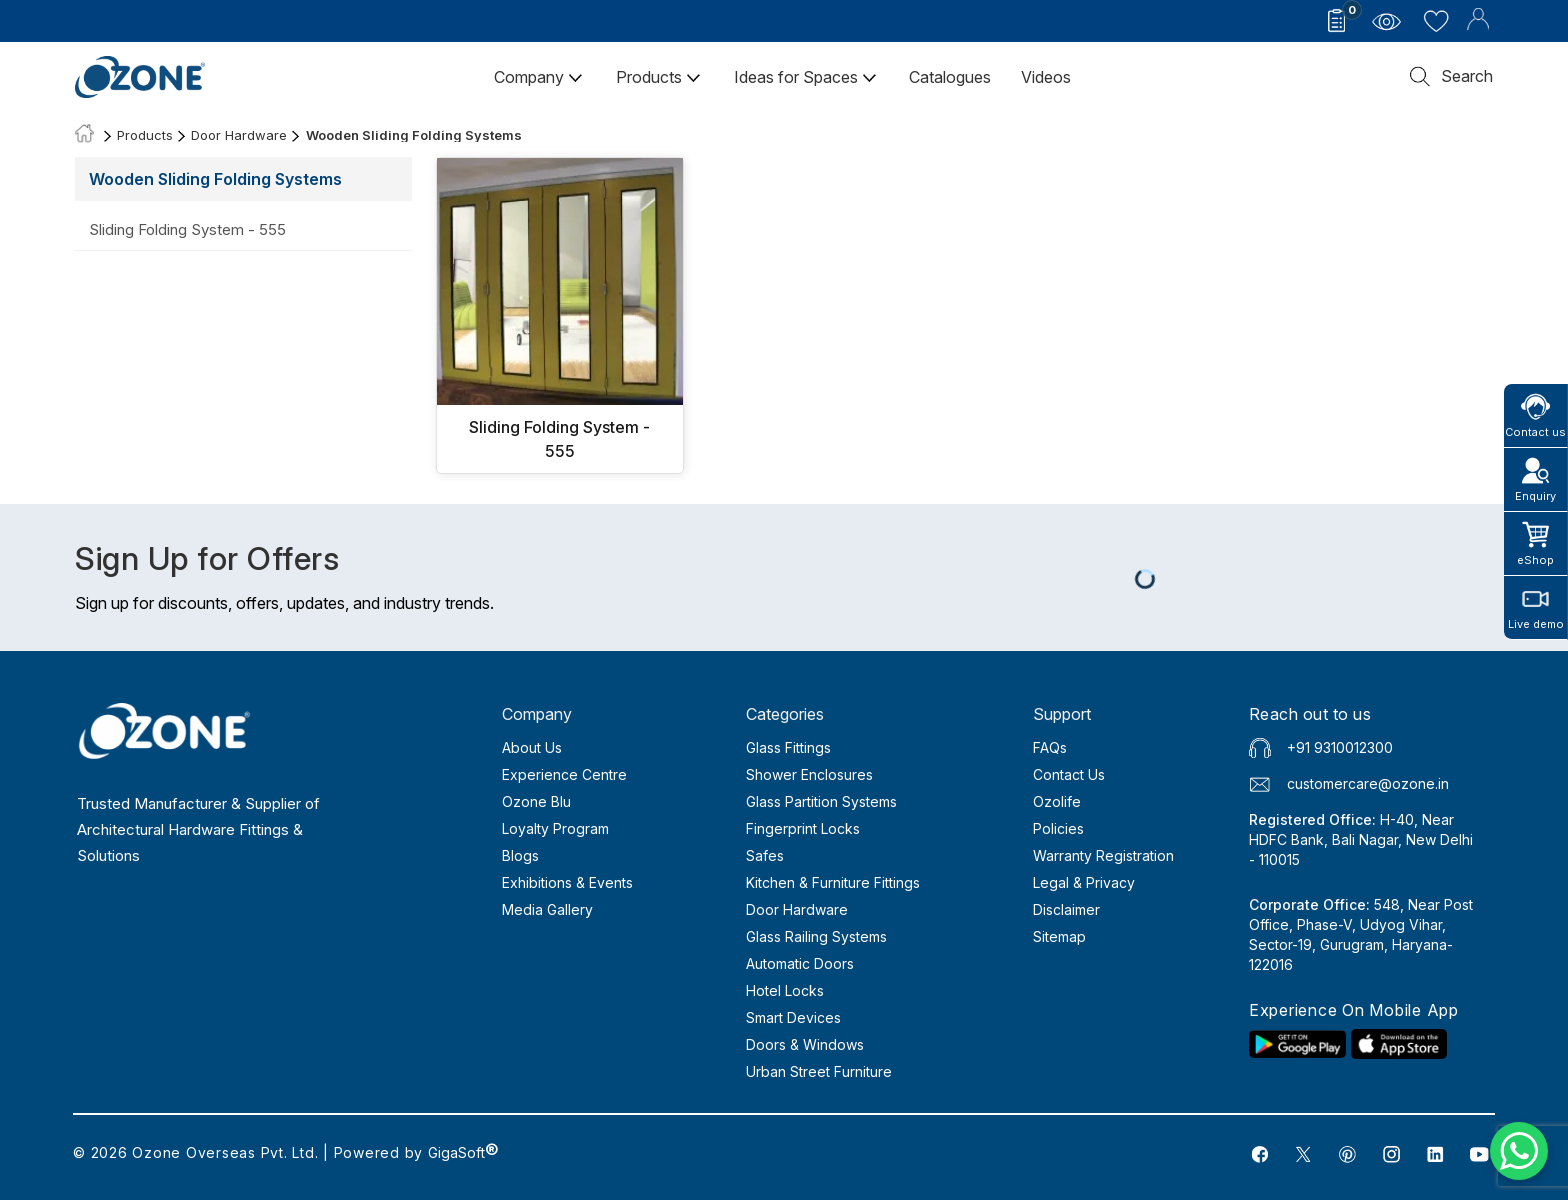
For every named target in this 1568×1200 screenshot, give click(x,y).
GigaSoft (463, 1152)
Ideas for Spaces (806, 77)
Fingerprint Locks (803, 828)
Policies (1058, 828)
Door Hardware (239, 135)
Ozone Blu (536, 801)
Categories (785, 714)
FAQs (1050, 747)
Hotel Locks (785, 990)
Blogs (520, 855)
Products (659, 77)
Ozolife (1057, 801)
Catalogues (950, 77)
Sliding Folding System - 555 (187, 229)
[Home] (84, 134)
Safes (765, 855)
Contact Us (1069, 774)
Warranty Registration (1103, 855)
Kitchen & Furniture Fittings (833, 882)
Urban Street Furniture (819, 1071)
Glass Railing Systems (816, 936)
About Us (532, 747)
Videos (1046, 77)
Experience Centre (564, 774)
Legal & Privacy (1084, 882)
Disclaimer (1066, 909)
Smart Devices (793, 1017)
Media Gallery (547, 909)
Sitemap (1059, 936)
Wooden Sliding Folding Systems (414, 135)
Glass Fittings (788, 747)
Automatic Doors (800, 963)
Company (539, 77)
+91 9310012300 (1340, 747)
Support (1062, 714)
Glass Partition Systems (821, 801)
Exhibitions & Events (567, 882)
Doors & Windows (805, 1044)
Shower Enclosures (809, 774)
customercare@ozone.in (1368, 783)
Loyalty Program (555, 828)
